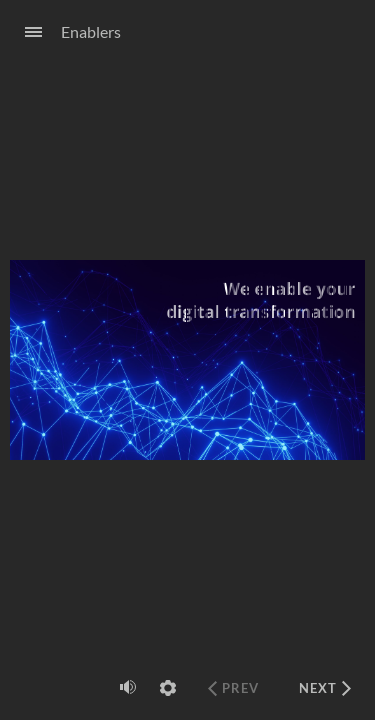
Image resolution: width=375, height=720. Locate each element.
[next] (325, 688)
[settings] (168, 688)
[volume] (128, 687)
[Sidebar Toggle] (25, 32)
